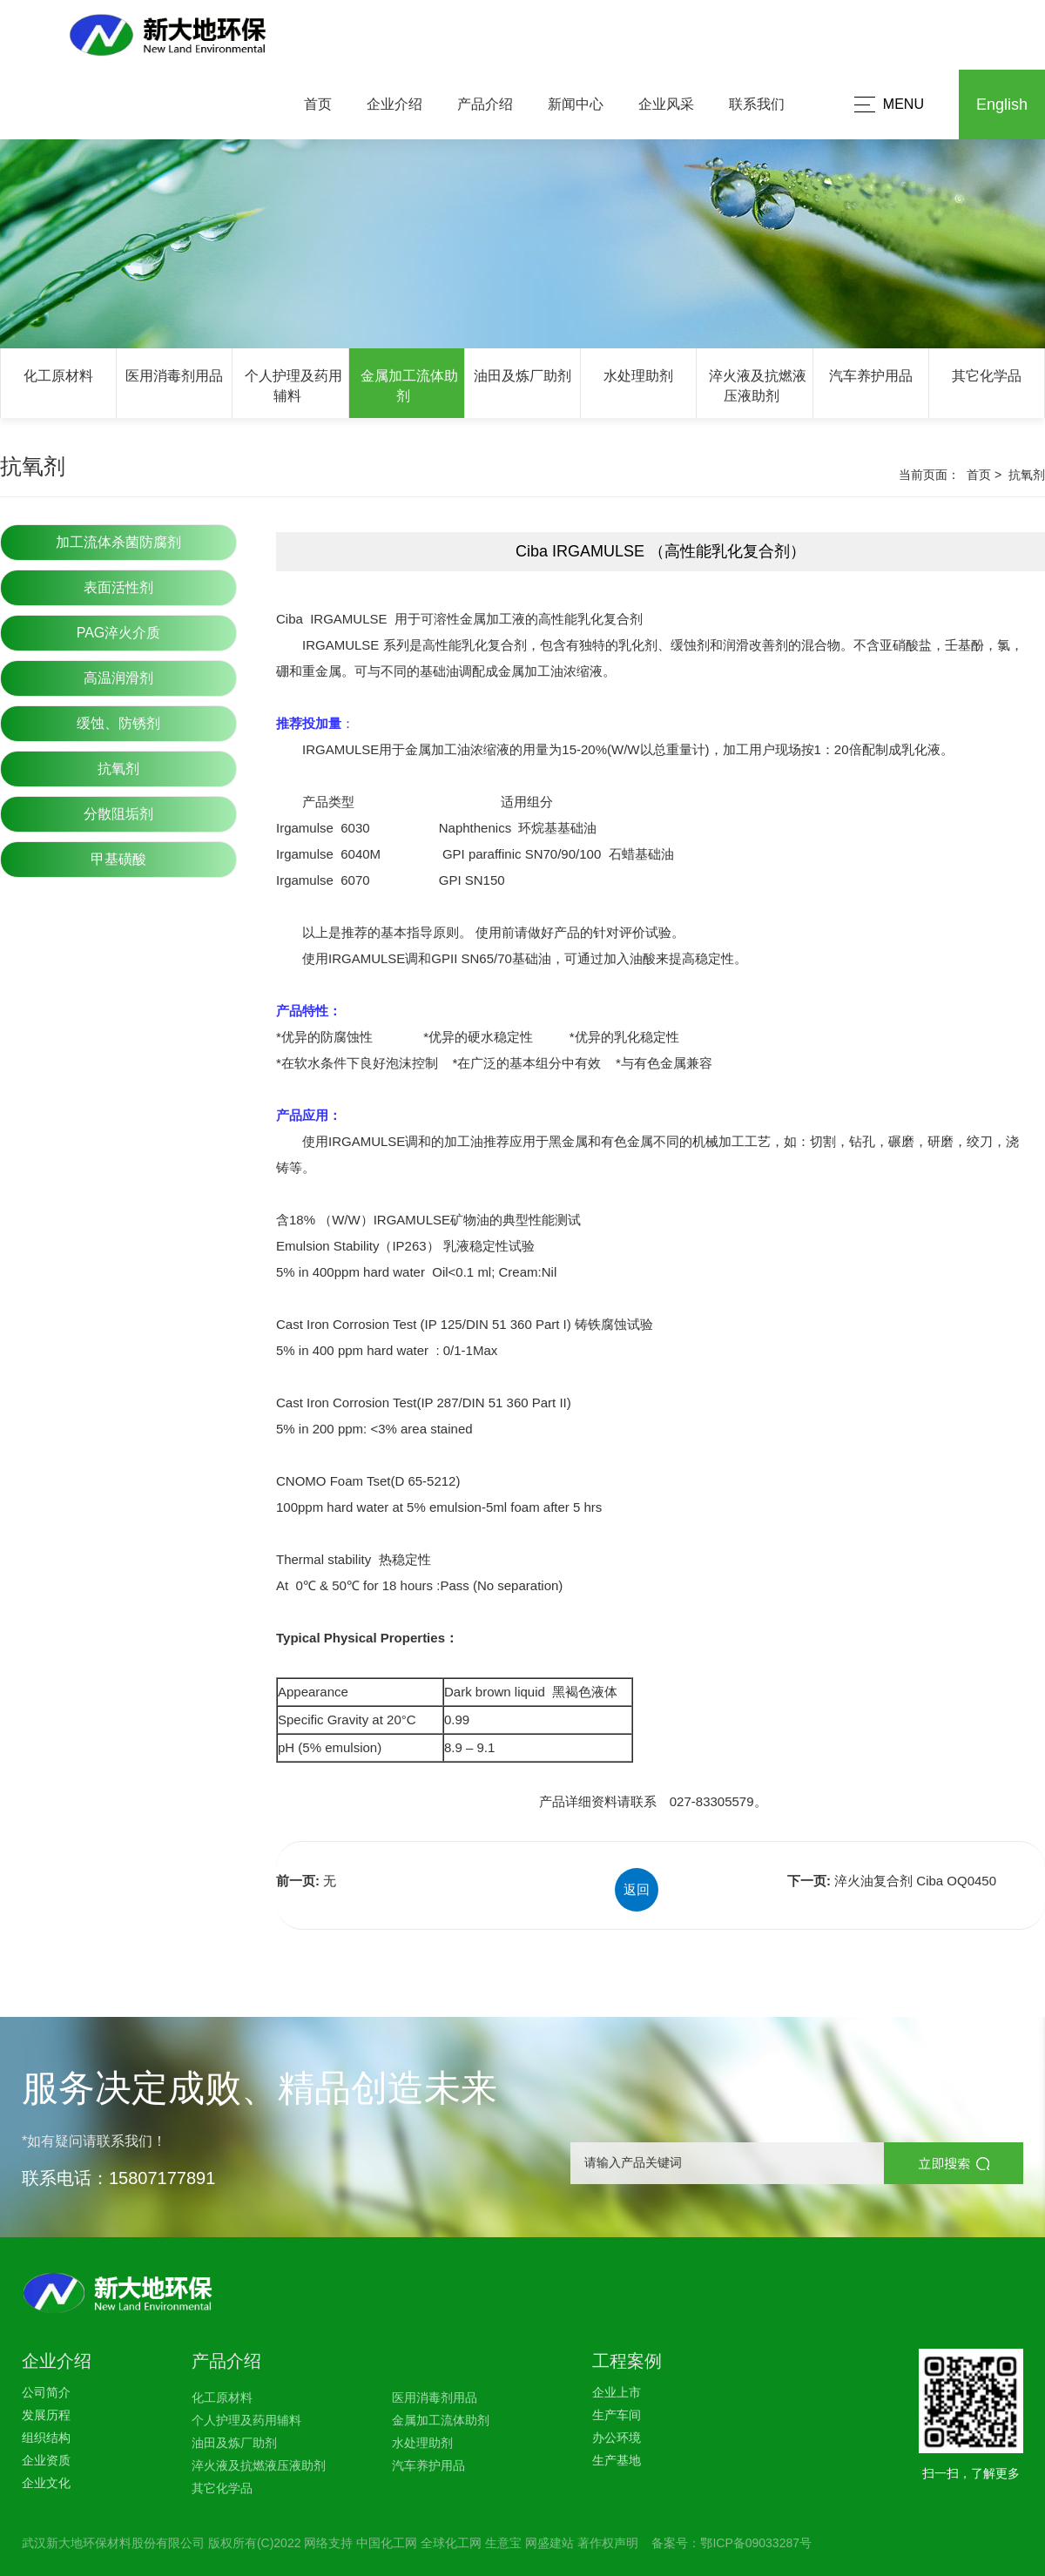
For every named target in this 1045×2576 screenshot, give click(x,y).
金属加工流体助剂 (440, 2420)
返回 (637, 1889)
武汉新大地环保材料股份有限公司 (113, 2543)
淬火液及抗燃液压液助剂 (259, 2465)
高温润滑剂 (118, 678)
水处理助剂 (638, 375)
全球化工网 (451, 2543)
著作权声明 (607, 2543)
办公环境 (616, 2438)
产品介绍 (485, 104)
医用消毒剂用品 (174, 375)
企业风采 (666, 104)
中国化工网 (386, 2543)
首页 (318, 104)
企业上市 (616, 2392)
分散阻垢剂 (118, 813)
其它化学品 (986, 375)
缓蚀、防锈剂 (118, 723)
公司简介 (46, 2392)
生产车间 (616, 2415)
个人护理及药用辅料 (246, 2420)
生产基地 (616, 2460)
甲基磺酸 (118, 859)
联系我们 (757, 104)
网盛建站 (549, 2543)
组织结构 (46, 2438)
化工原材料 (58, 375)
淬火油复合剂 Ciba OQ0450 (915, 1880)
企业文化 (46, 2483)
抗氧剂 (118, 768)
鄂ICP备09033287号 (756, 2543)
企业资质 (46, 2460)
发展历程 (46, 2415)
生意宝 (503, 2543)
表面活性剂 (118, 587)
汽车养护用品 (871, 375)
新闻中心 (575, 104)
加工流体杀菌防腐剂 (118, 542)
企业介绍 (394, 104)
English (1002, 104)
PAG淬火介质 (119, 632)
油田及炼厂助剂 (522, 375)
